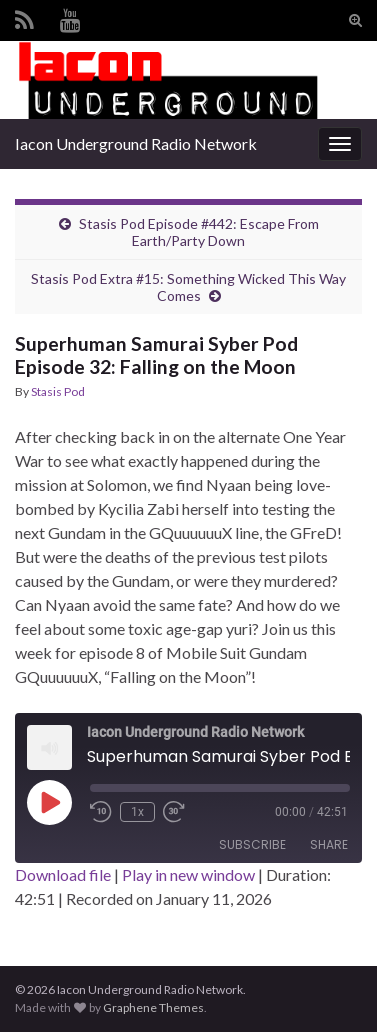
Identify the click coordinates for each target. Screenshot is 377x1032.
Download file (63, 874)
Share (329, 844)
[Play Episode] (49, 802)
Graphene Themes (153, 1007)
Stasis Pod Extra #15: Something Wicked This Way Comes (188, 287)
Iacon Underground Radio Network (136, 143)
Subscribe (252, 844)
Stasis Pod (58, 391)
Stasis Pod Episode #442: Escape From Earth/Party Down (199, 232)
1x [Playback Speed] (137, 812)
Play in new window (188, 874)
